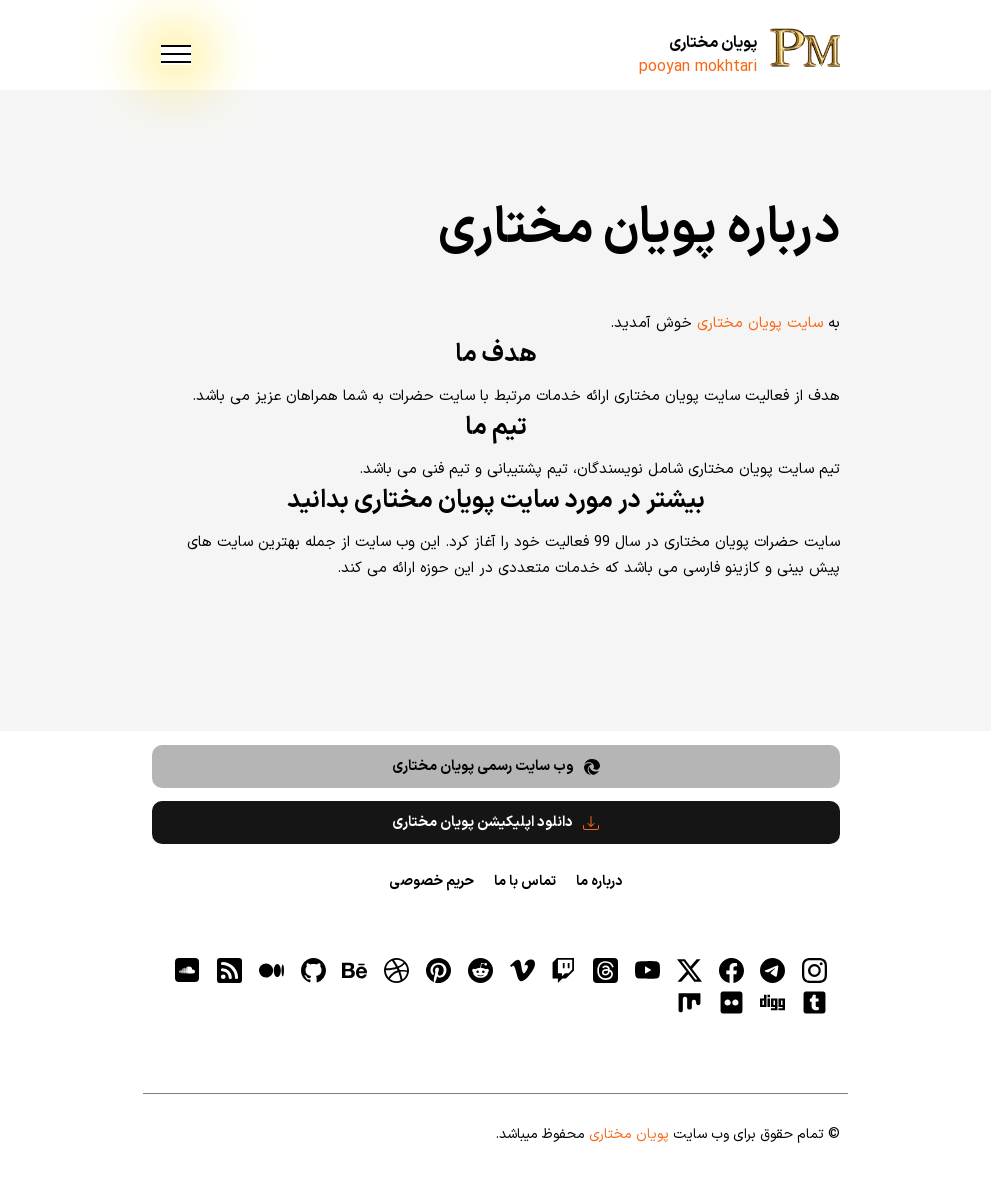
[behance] (355, 970)
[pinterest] (439, 970)
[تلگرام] (773, 970)
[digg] (773, 1003)
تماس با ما (525, 881)
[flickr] (731, 1003)
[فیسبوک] (731, 970)
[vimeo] (522, 970)
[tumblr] (815, 1003)
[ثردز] (606, 970)
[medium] (271, 970)
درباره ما (599, 881)
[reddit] (480, 970)
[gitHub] (313, 970)
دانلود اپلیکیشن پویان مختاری (495, 822)
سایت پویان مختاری (760, 323)
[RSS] (230, 970)
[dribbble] (397, 970)
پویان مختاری (713, 43)
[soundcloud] (188, 970)
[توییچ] (564, 970)
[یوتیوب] (648, 970)
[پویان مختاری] (805, 50)
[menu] (176, 55)
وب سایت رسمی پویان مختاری (496, 766)
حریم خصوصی (431, 881)
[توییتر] (689, 970)
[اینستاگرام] (815, 970)
